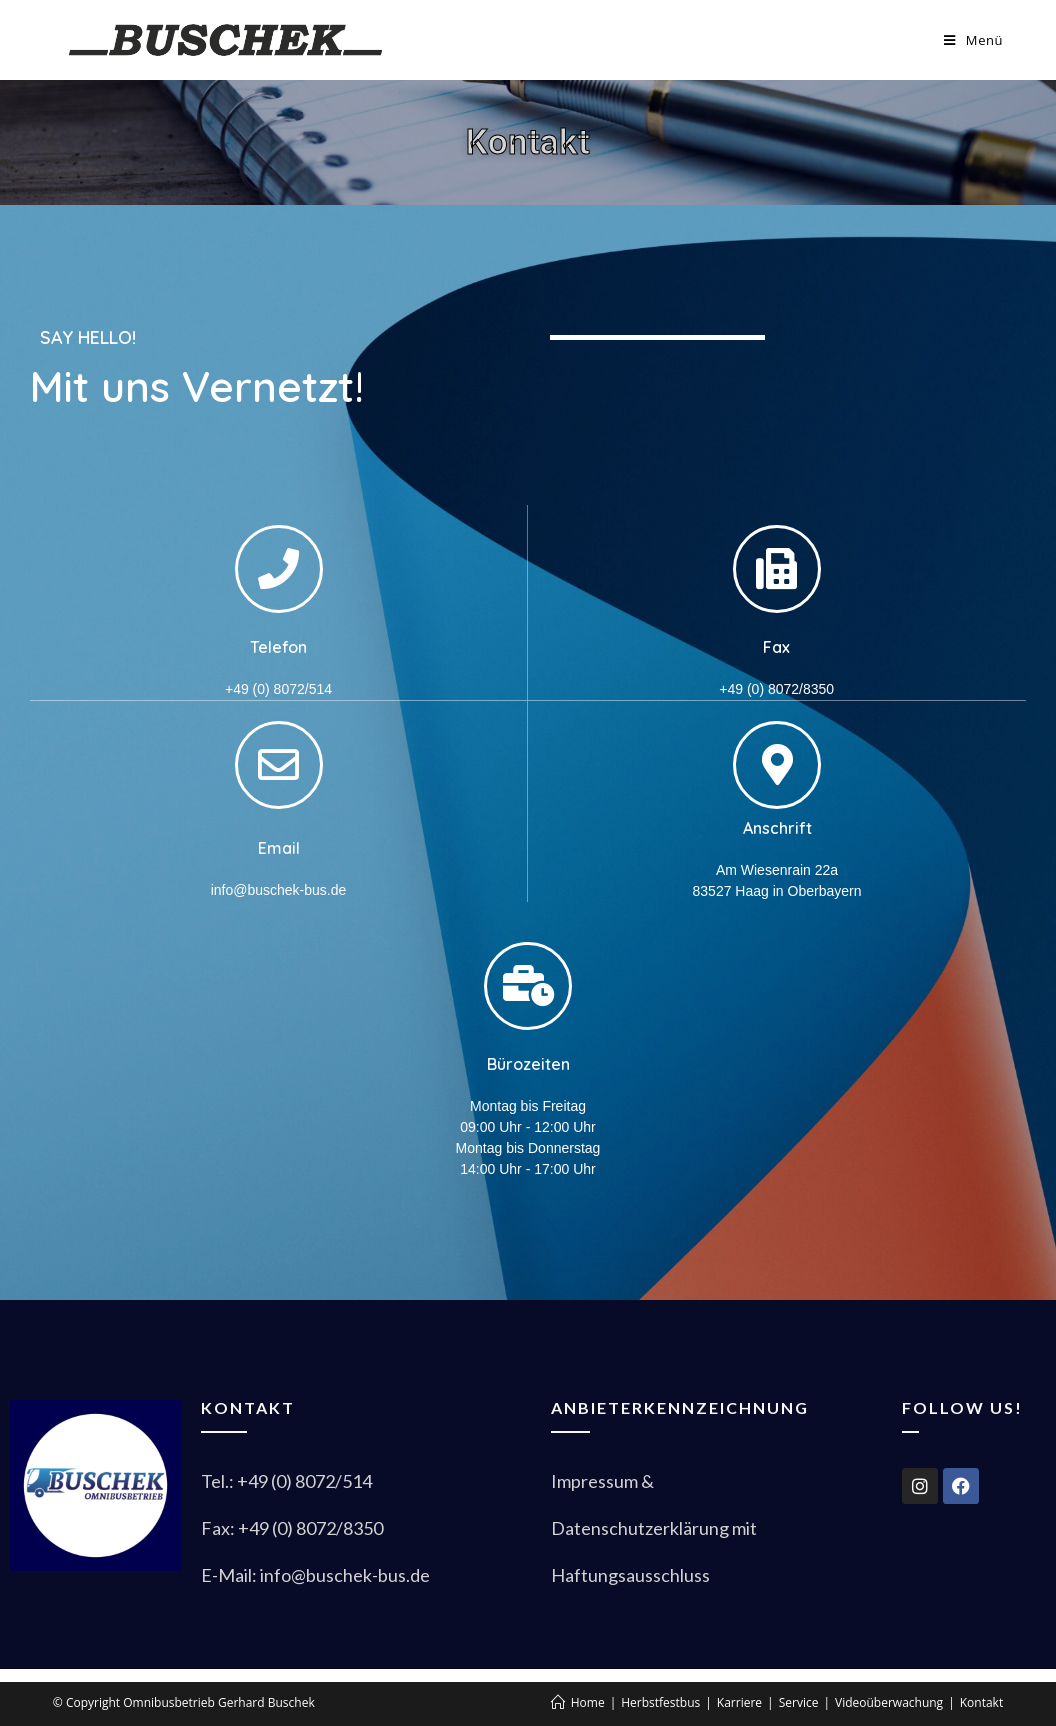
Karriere (739, 1702)
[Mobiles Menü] (973, 40)
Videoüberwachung (889, 1702)
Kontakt (981, 1702)
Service (799, 1702)
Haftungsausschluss (630, 1575)
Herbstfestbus (660, 1702)
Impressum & (604, 1481)
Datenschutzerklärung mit (654, 1528)
